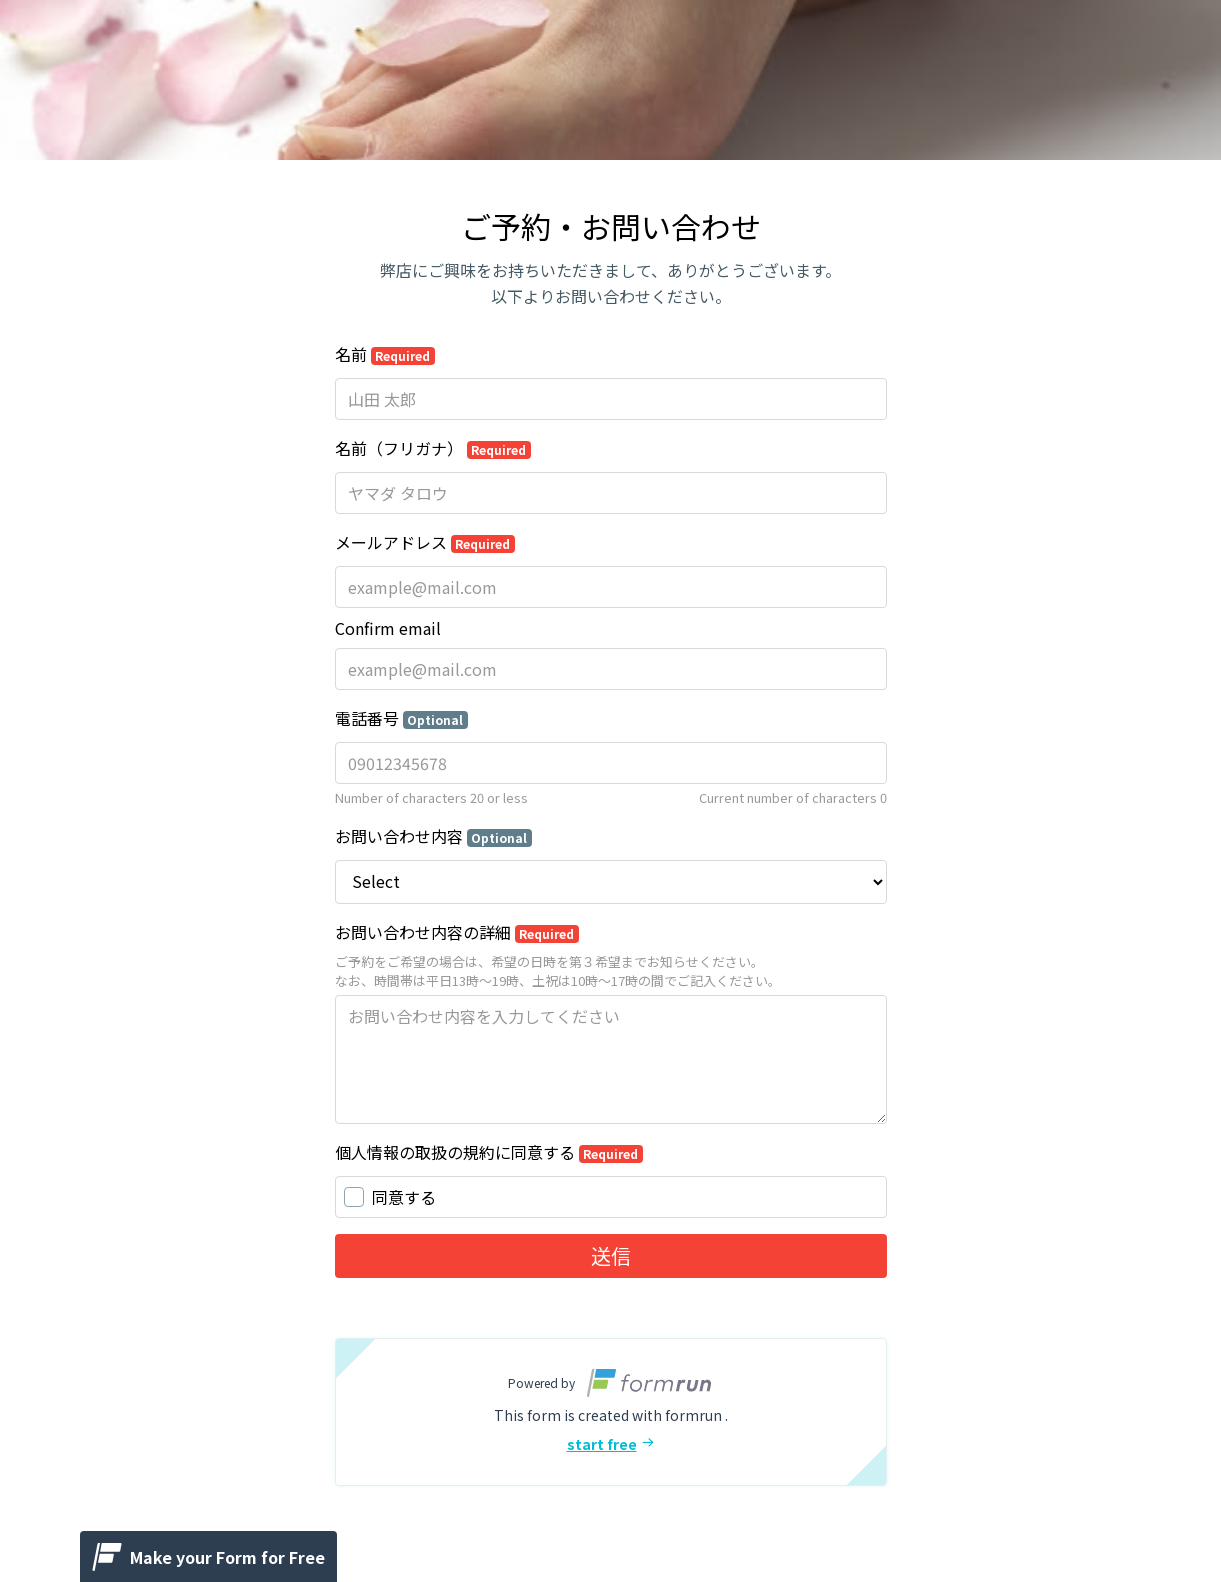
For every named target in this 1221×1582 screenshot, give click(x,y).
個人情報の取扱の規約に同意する (489, 1152)
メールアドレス (425, 542)
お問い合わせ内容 (434, 836)
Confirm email (388, 628)
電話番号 (402, 718)
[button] (611, 1412)
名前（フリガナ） (433, 448)
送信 (611, 1255)
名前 (385, 354)
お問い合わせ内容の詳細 (457, 932)
